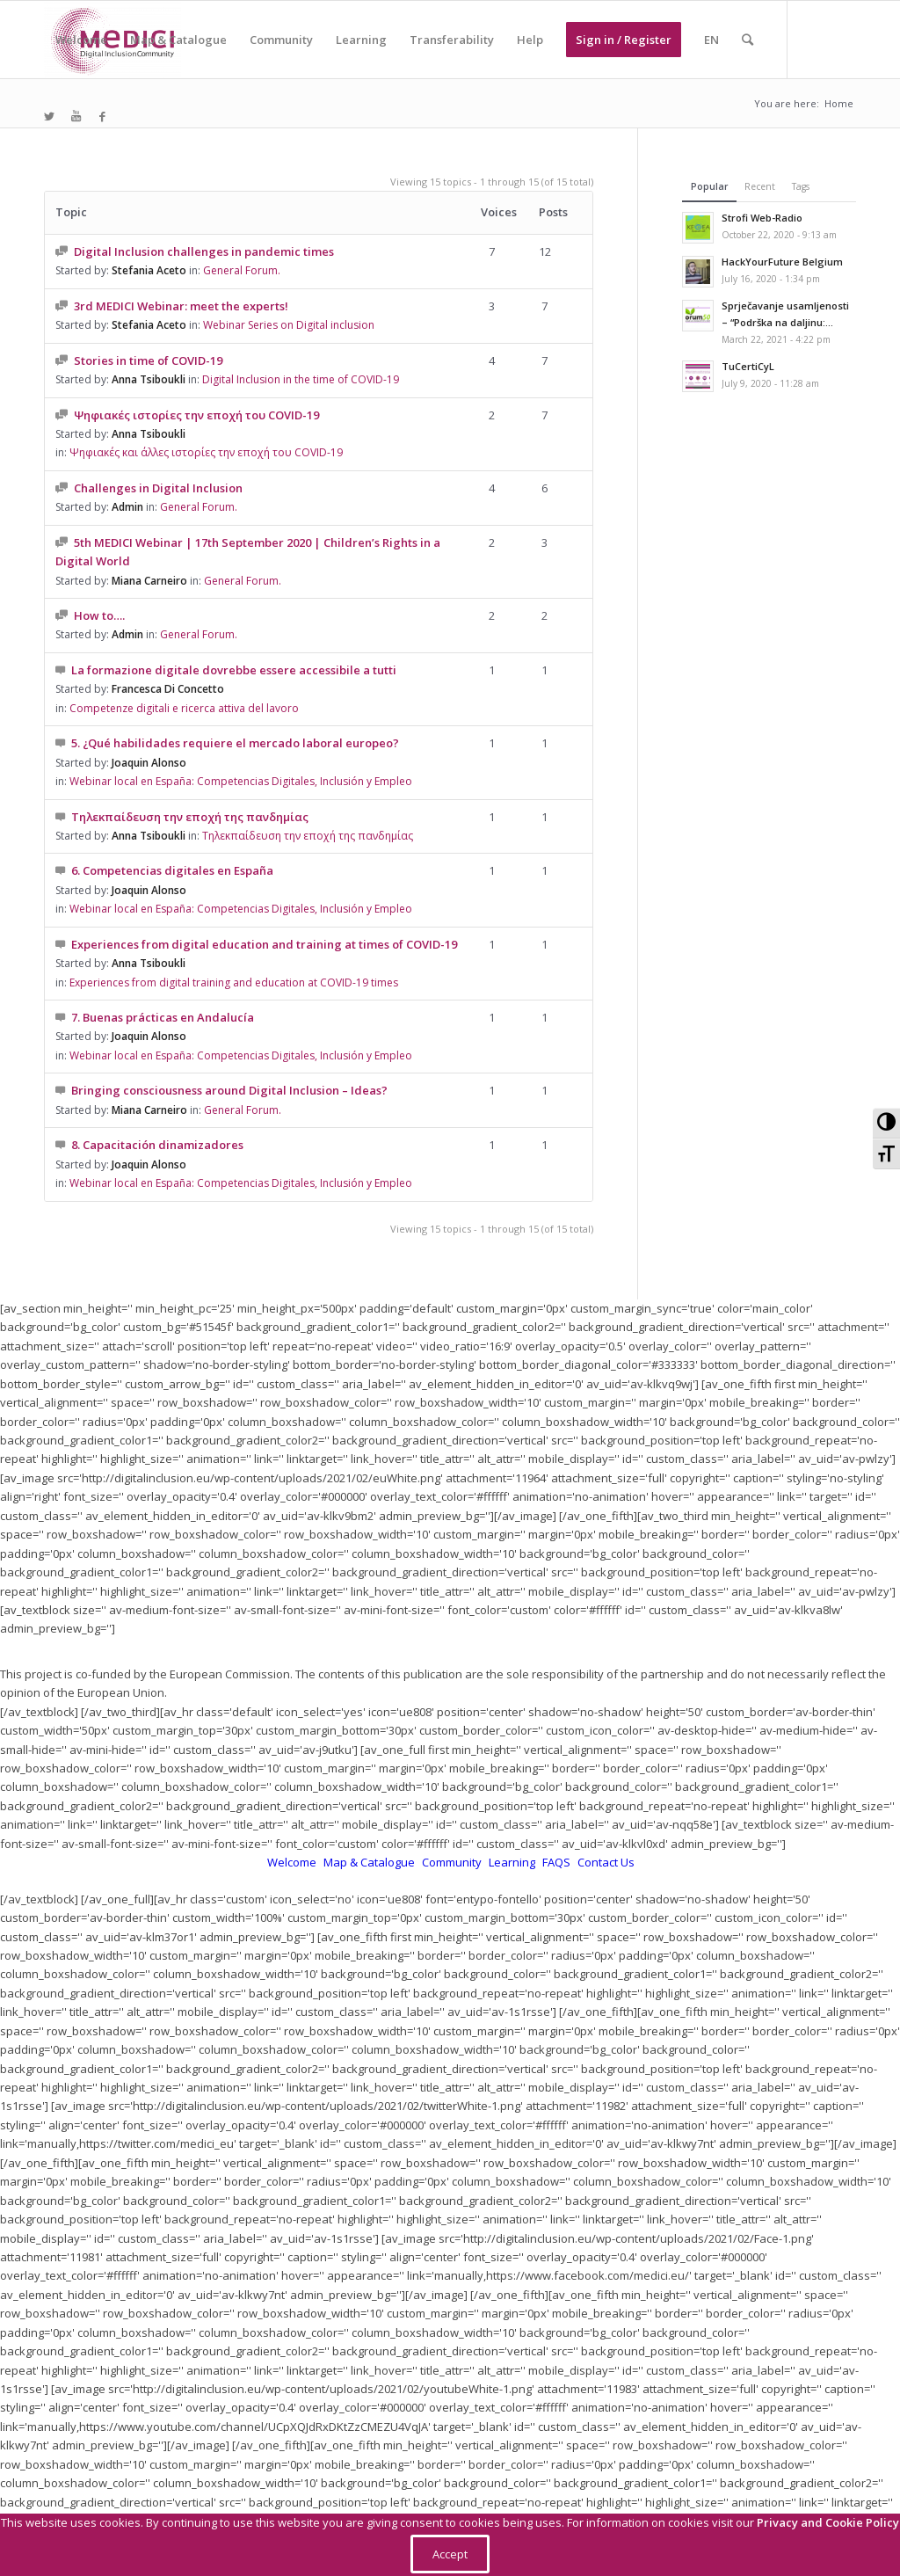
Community (453, 1862)
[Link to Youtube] (75, 116)
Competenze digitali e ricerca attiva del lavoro (184, 708)
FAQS (557, 1862)
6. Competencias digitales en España (172, 870)
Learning (513, 1862)
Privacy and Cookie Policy (828, 2522)
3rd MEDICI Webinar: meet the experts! (181, 306)
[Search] (747, 39)
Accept (450, 2554)
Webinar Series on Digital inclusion (288, 324)
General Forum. (198, 506)
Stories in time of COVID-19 (148, 360)
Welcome (293, 1862)
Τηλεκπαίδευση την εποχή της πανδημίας (189, 817)
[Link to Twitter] (49, 116)
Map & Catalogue (370, 1862)
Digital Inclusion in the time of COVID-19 (300, 379)
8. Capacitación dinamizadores (157, 1145)
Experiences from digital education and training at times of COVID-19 (264, 944)
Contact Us (606, 1862)
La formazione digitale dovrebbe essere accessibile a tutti (233, 670)
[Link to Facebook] (102, 116)
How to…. (99, 615)
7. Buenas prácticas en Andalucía (162, 1017)
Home (838, 103)
